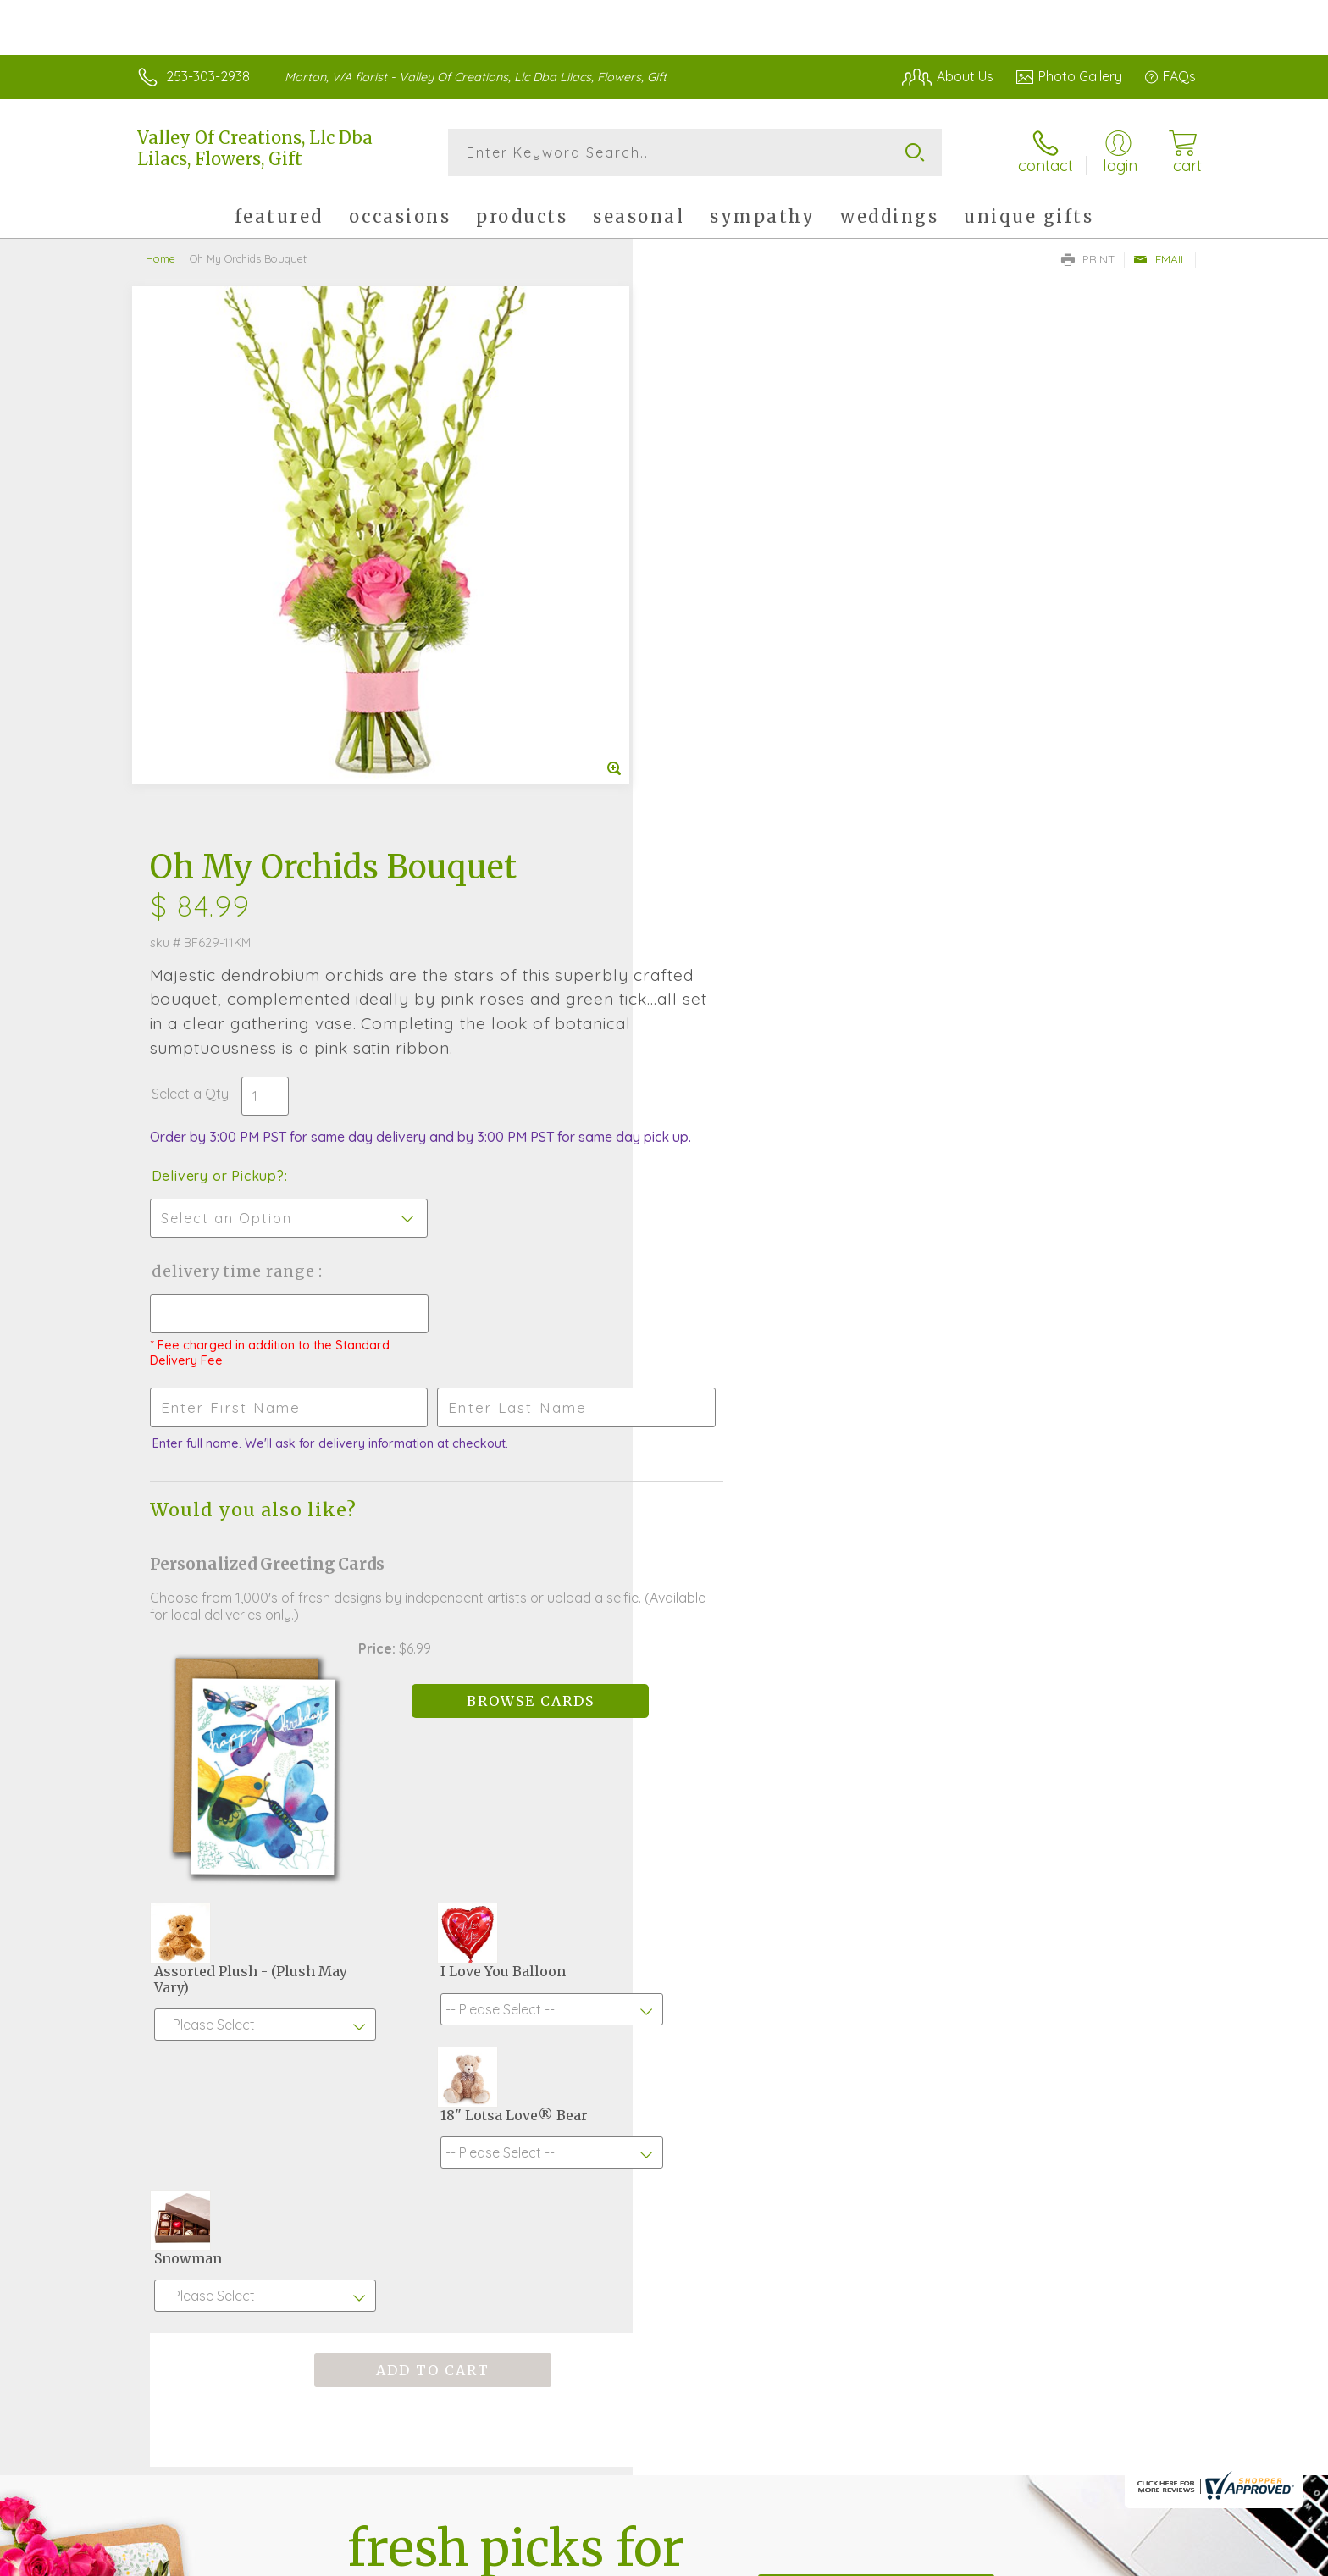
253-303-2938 (208, 76)
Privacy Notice (925, 2559)
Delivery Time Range (749, 723)
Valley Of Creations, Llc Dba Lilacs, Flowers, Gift (255, 148)
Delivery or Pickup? (732, 627)
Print (1088, 259)
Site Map (1150, 2559)
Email (1160, 259)
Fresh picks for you (515, 2041)
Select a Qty (704, 528)
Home (160, 258)
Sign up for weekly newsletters (876, 2032)
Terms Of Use (825, 2559)
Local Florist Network (1046, 2559)
